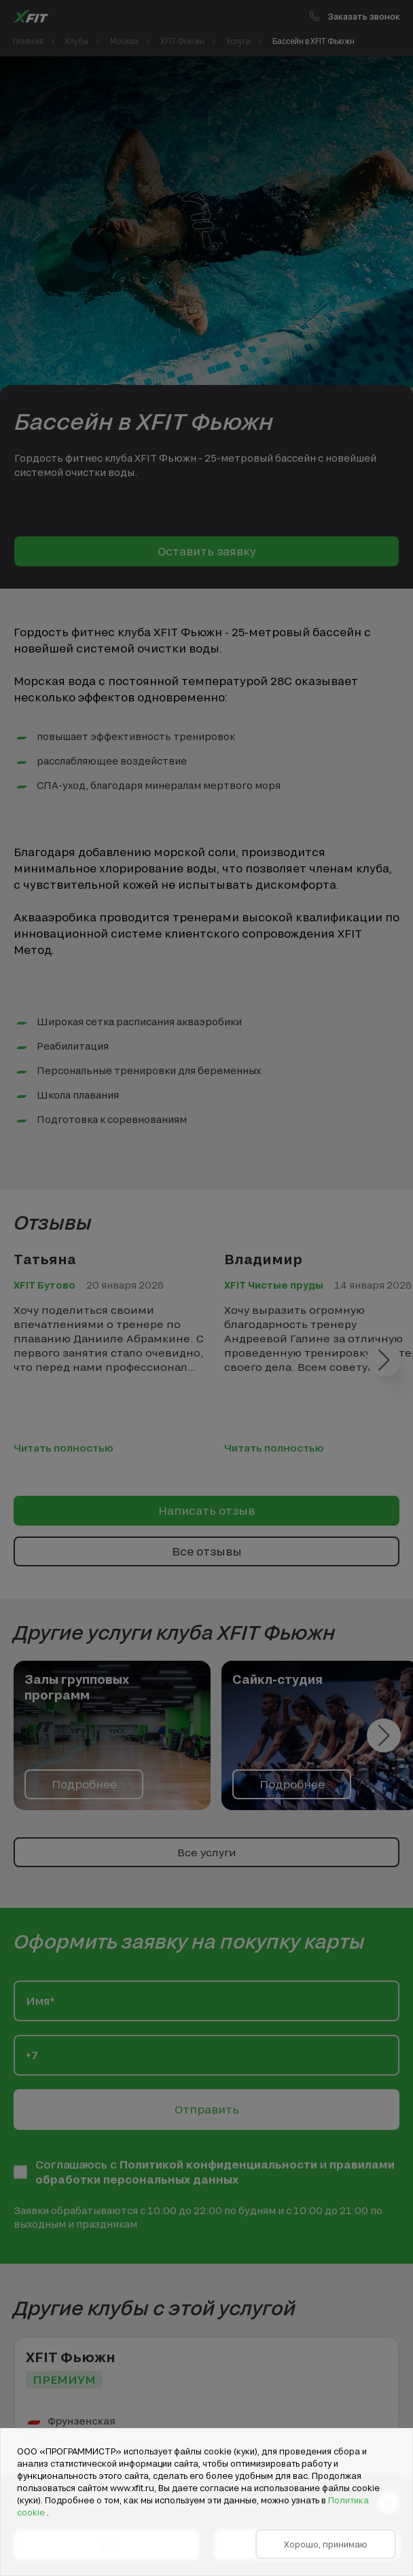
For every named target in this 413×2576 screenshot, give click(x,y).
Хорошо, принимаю (325, 2544)
